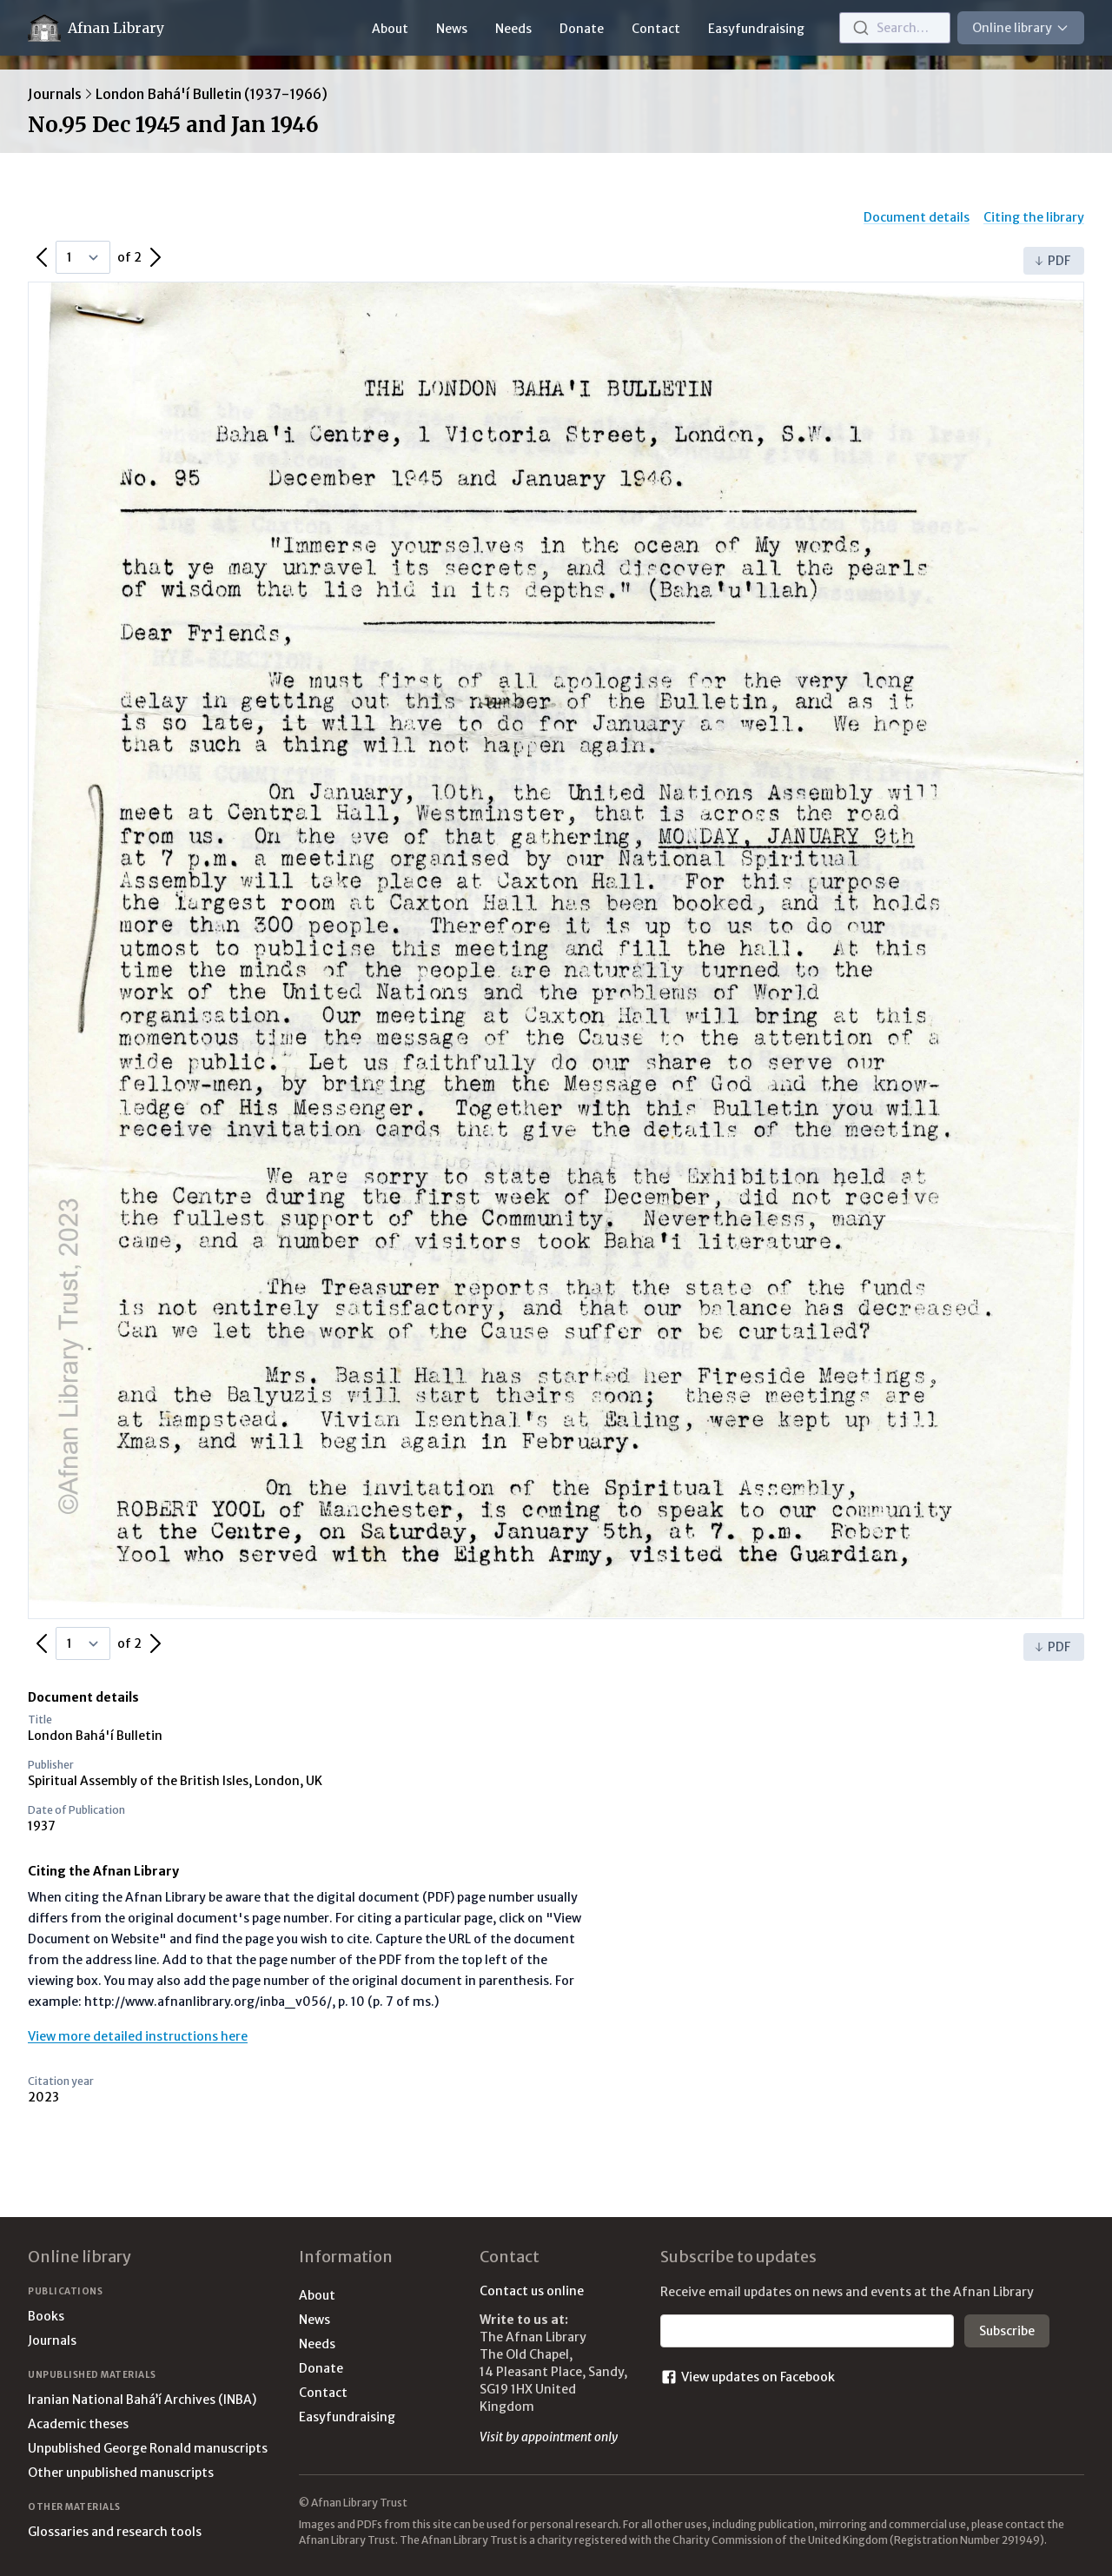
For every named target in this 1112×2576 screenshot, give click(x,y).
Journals (55, 94)
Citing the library (1033, 217)
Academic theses (78, 2424)
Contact (656, 29)
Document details (917, 217)
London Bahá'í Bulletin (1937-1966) (212, 94)
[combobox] (894, 27)
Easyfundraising (756, 29)
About (390, 29)
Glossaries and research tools (115, 2531)
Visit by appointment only (549, 2437)
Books (46, 2316)
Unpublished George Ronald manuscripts (148, 2448)
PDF (1052, 261)
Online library (1020, 28)
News (451, 29)
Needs (513, 29)
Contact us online (532, 2291)
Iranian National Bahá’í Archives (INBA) (142, 2399)
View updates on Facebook (747, 2377)
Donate (581, 29)
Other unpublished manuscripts (121, 2472)
